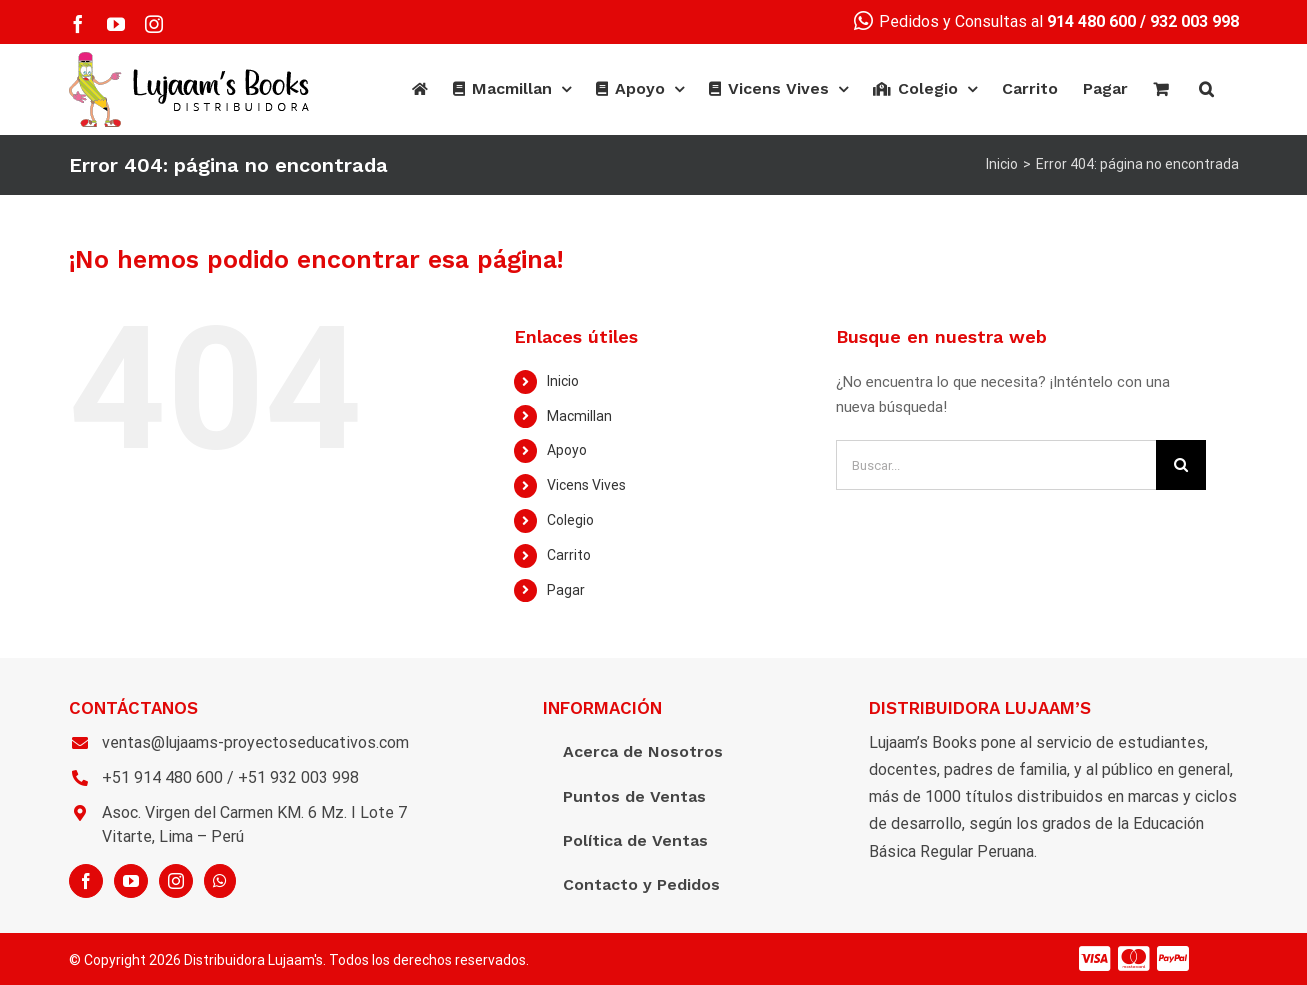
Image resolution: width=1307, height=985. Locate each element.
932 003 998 (1194, 21)
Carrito (569, 555)
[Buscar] (1206, 89)
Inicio (563, 381)
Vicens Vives (586, 485)
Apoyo (567, 450)
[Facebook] (86, 881)
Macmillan (579, 416)
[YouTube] (131, 881)
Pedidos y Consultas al (995, 21)
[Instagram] (176, 881)
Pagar (566, 590)
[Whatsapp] (220, 881)
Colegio (570, 520)
